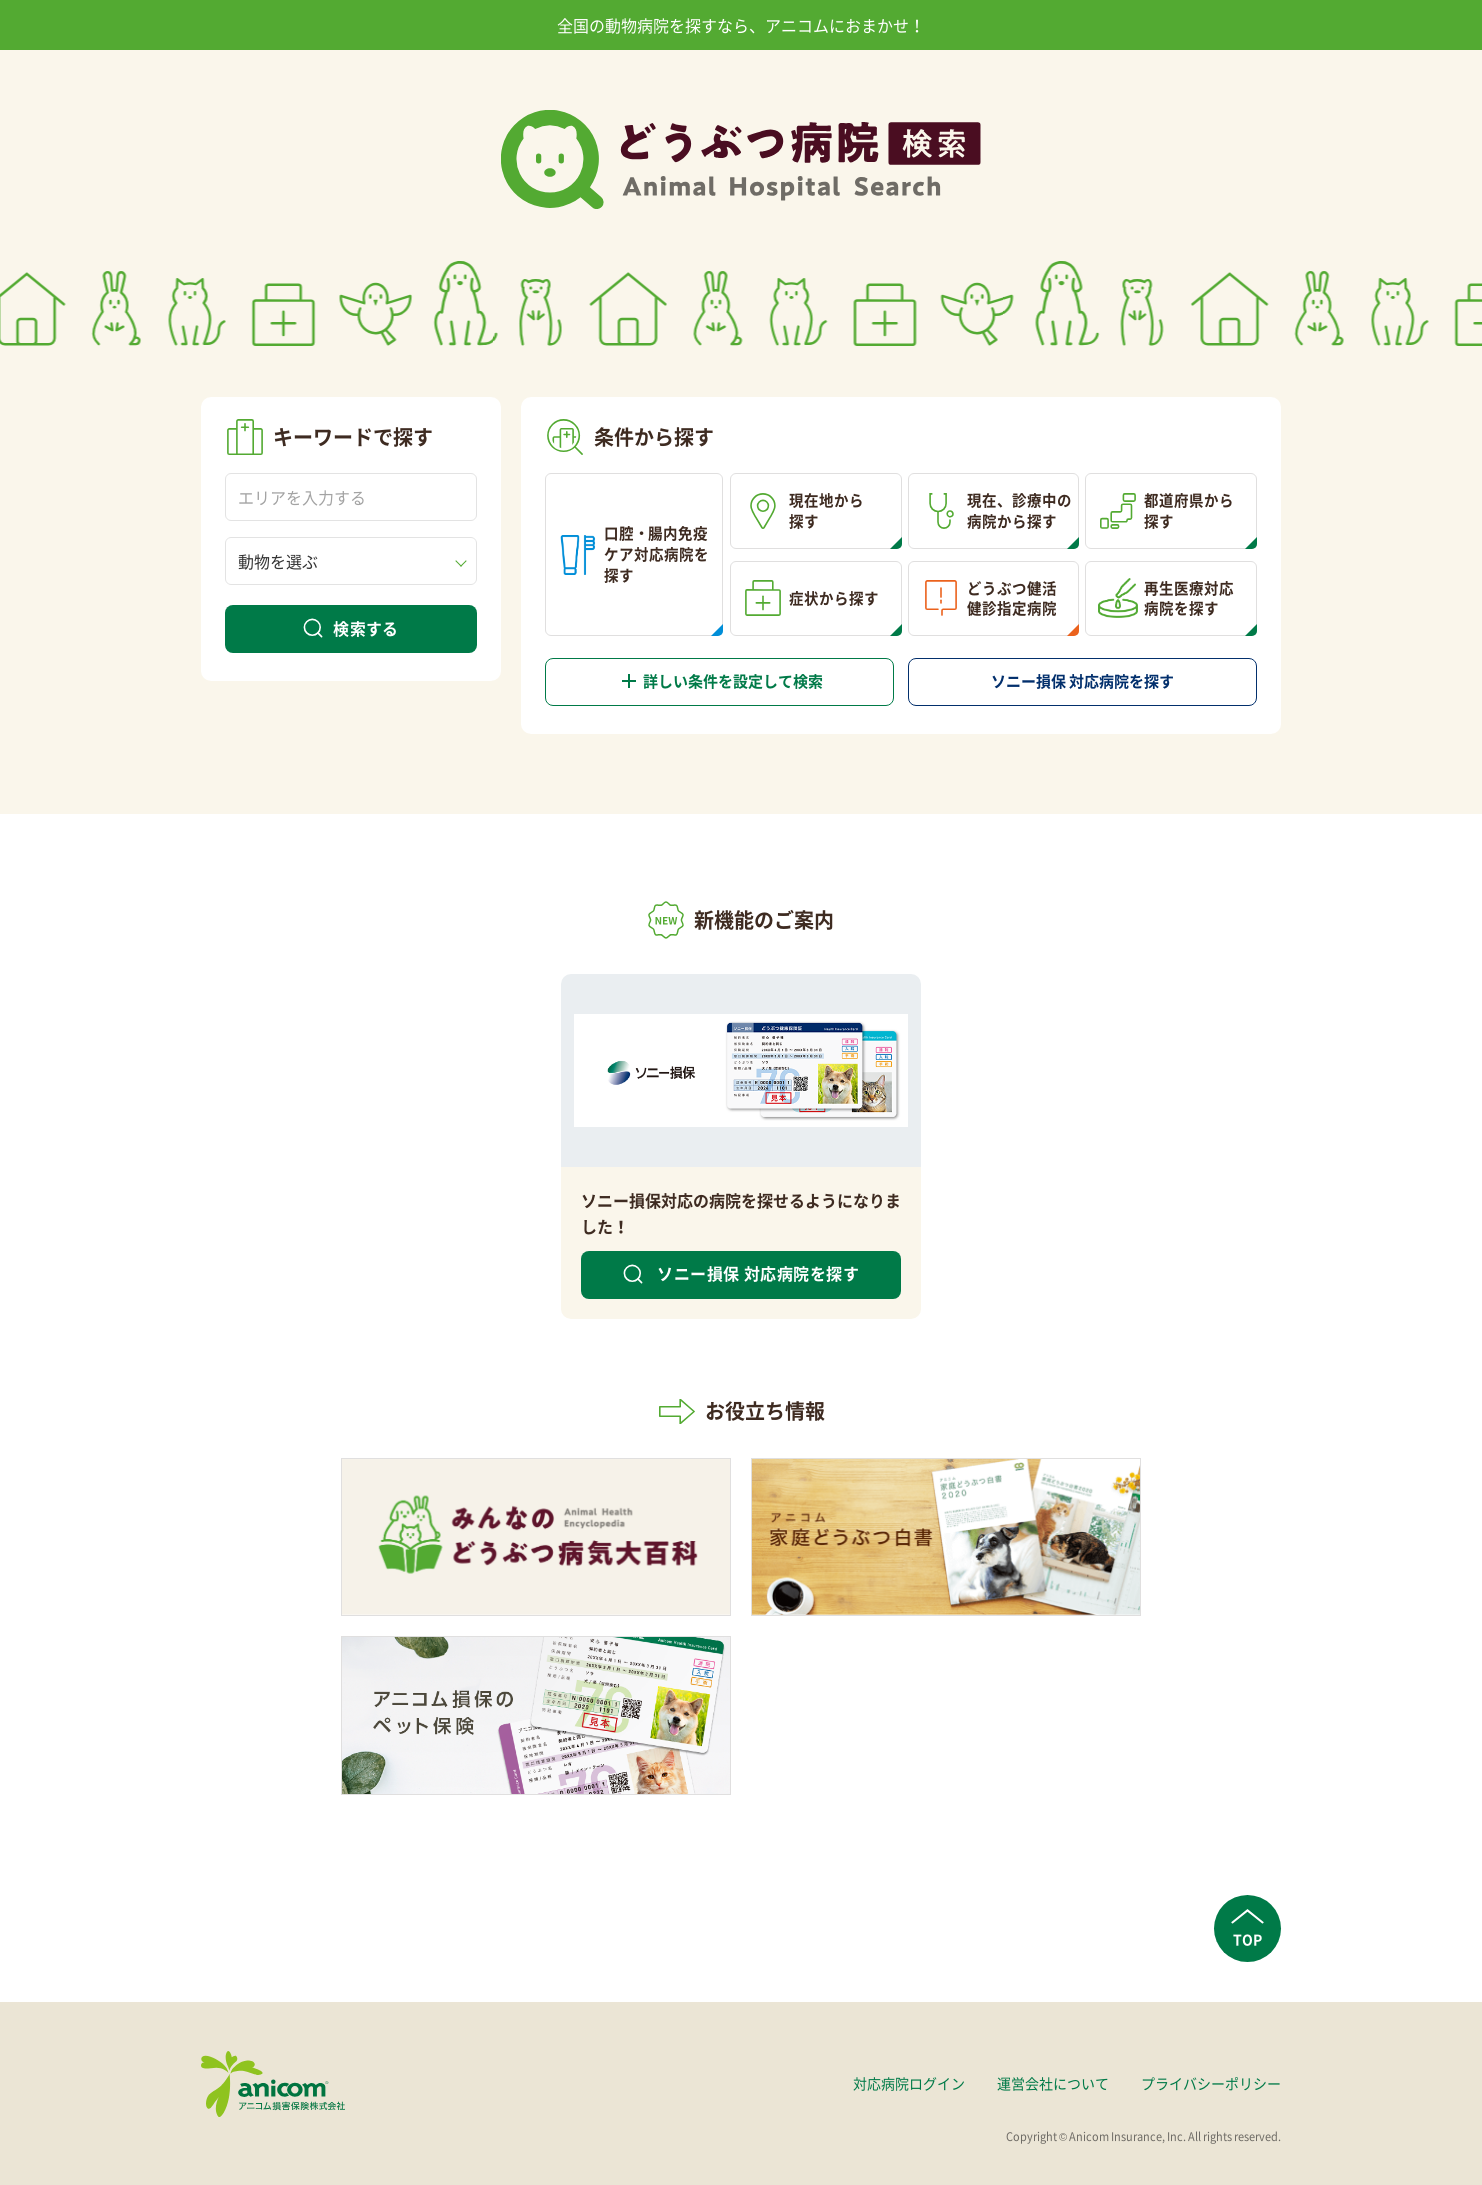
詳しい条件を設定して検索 (725, 681)
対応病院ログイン (909, 2083)
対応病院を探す (1083, 681)
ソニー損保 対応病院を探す (756, 1273)
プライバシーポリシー (1211, 2083)
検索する (366, 628)
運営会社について (1053, 2083)
